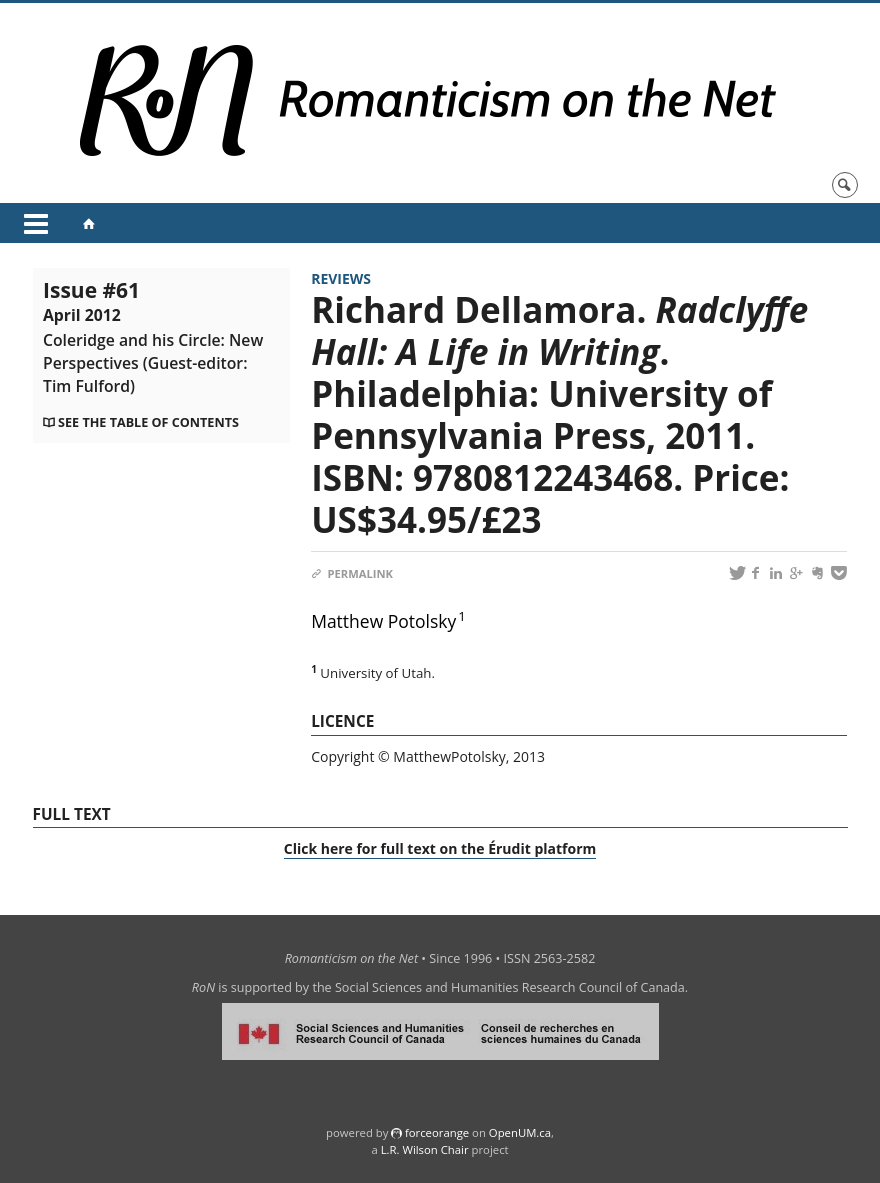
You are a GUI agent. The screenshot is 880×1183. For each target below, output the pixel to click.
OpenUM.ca (520, 1132)
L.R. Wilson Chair (425, 1149)
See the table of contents (148, 422)
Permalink (352, 573)
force (437, 1132)
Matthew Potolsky (383, 621)
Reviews (341, 278)
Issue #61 (153, 336)
